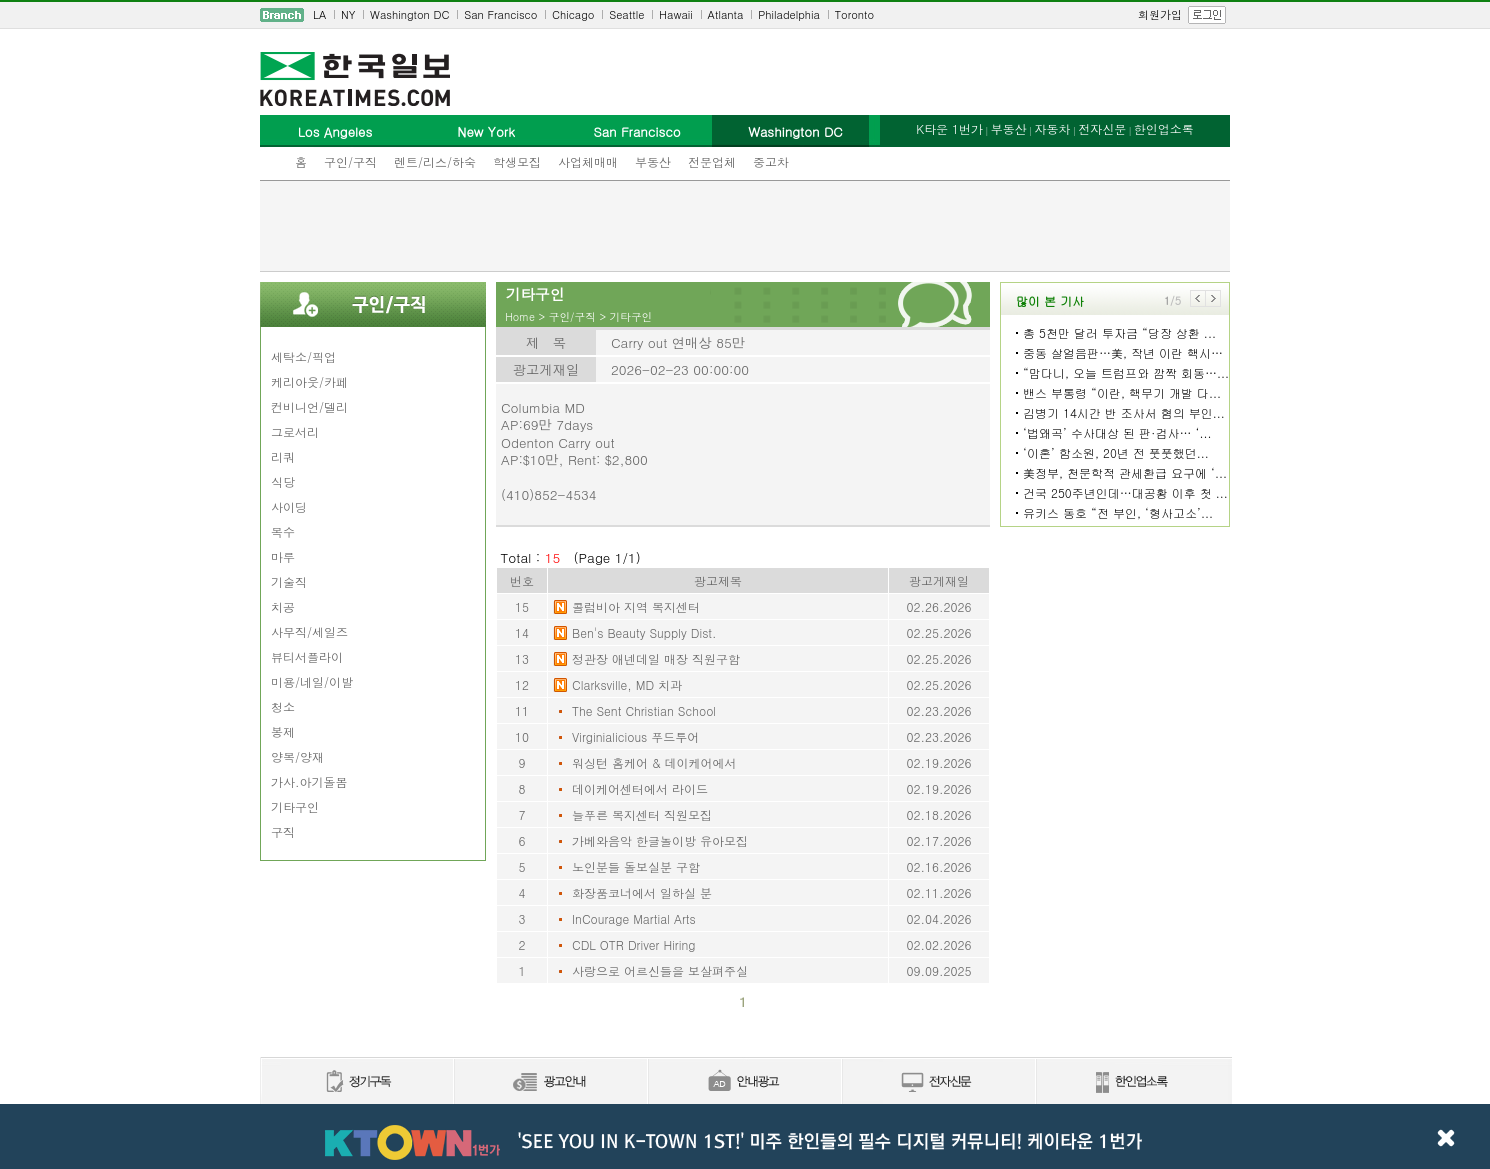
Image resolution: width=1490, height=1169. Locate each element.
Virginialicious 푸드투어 (635, 736)
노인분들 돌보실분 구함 (636, 866)
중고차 (771, 161)
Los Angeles (335, 131)
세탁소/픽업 (303, 356)
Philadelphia (789, 14)
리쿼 (283, 456)
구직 (283, 831)
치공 (283, 606)
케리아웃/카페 (309, 381)
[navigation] (745, 15)
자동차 (1052, 128)
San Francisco (500, 14)
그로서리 (295, 431)
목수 (283, 531)
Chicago (573, 14)
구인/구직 (350, 161)
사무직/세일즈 (309, 631)
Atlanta (726, 14)
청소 (283, 706)
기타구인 (295, 806)
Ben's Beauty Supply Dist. (644, 632)
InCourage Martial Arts (634, 918)
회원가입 (1160, 14)
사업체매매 (588, 161)
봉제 (283, 731)
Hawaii (676, 14)
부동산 (653, 161)
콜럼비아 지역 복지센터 (636, 606)
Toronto (854, 14)
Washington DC (409, 14)
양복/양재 (297, 756)
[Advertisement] (745, 226)
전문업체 (712, 161)
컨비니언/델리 (309, 406)
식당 (283, 481)
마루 (283, 556)
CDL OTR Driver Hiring (633, 944)
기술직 (289, 581)
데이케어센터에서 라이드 (640, 788)
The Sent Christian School (644, 710)
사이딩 (289, 506)
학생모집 (517, 161)
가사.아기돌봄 (309, 781)
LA (319, 14)
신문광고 (550, 1082)
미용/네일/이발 (312, 681)
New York (485, 131)
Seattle (626, 14)
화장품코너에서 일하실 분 (642, 892)
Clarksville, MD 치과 (627, 684)
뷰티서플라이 (307, 656)
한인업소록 (1164, 128)
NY (348, 14)
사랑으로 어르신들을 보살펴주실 (660, 970)
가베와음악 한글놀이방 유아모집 (660, 840)
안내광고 (744, 1082)
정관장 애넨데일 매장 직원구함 (656, 658)
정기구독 (356, 1082)
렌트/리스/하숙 (435, 161)
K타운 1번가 (949, 128)
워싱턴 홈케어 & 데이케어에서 (654, 762)
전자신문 (1102, 128)
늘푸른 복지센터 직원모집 (642, 814)
